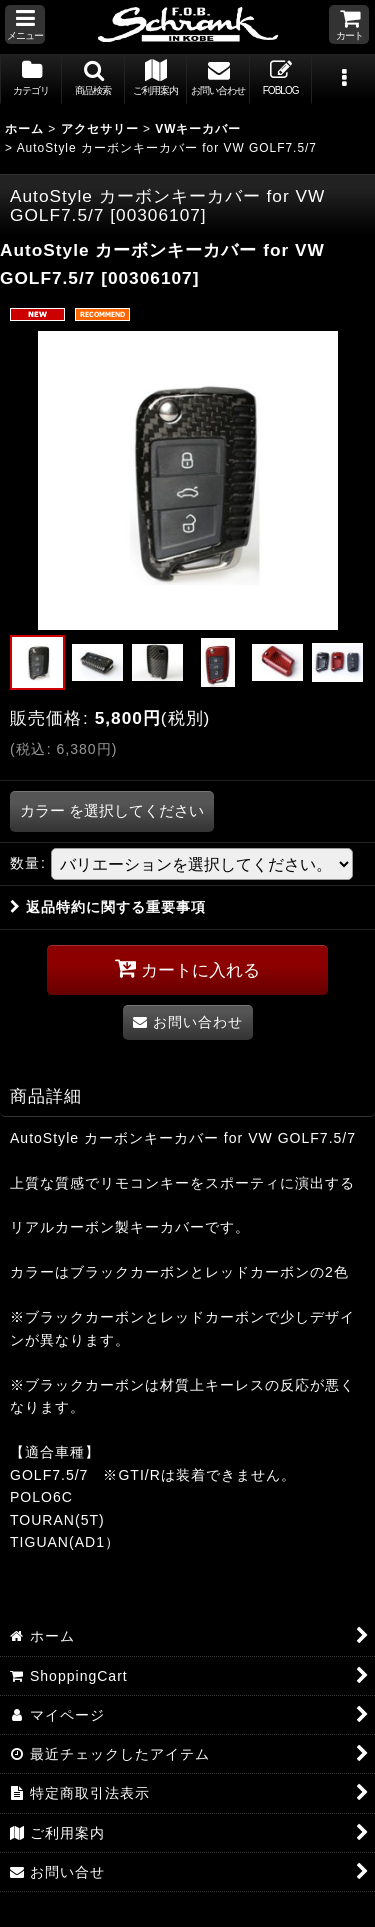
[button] (25, 24)
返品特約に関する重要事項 (108, 907)
